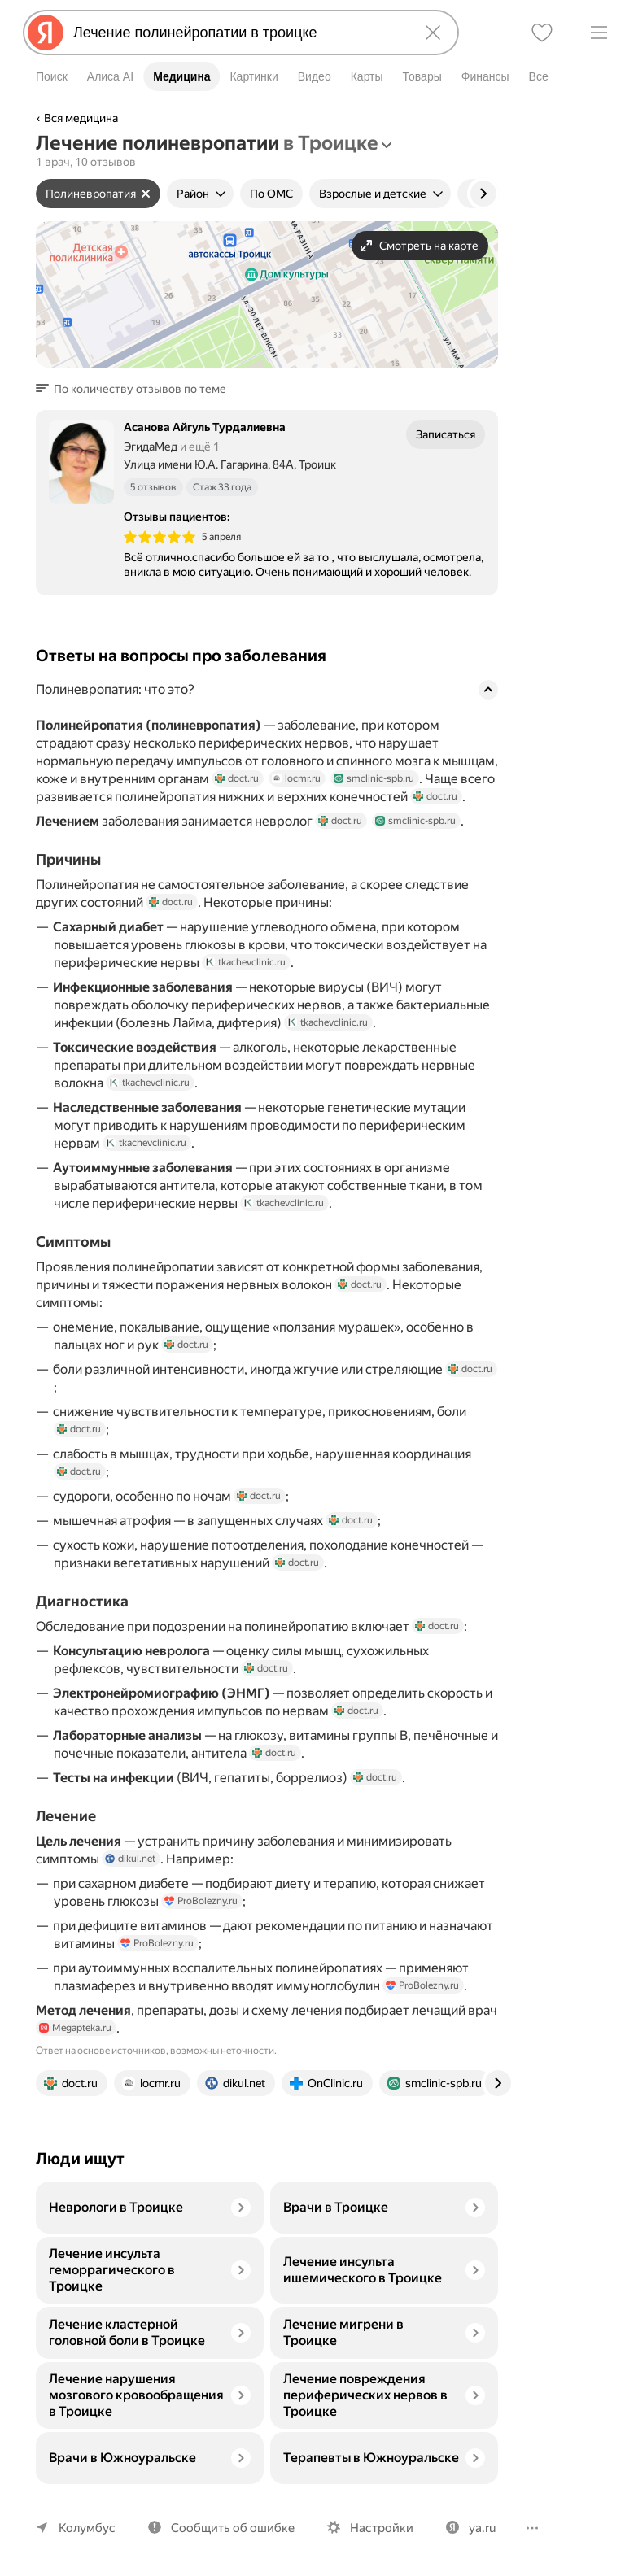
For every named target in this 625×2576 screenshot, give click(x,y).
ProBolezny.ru (199, 1915)
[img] (159, 536)
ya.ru (473, 2528)
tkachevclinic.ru (244, 977)
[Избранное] (542, 32)
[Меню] (599, 32)
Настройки (374, 2528)
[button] (133, 388)
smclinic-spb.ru (367, 793)
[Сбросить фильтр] (144, 193)
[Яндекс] (45, 32)
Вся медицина (81, 117)
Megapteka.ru (107, 2042)
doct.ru (232, 793)
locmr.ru (291, 793)
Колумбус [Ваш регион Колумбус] (85, 2528)
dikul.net (129, 1873)
